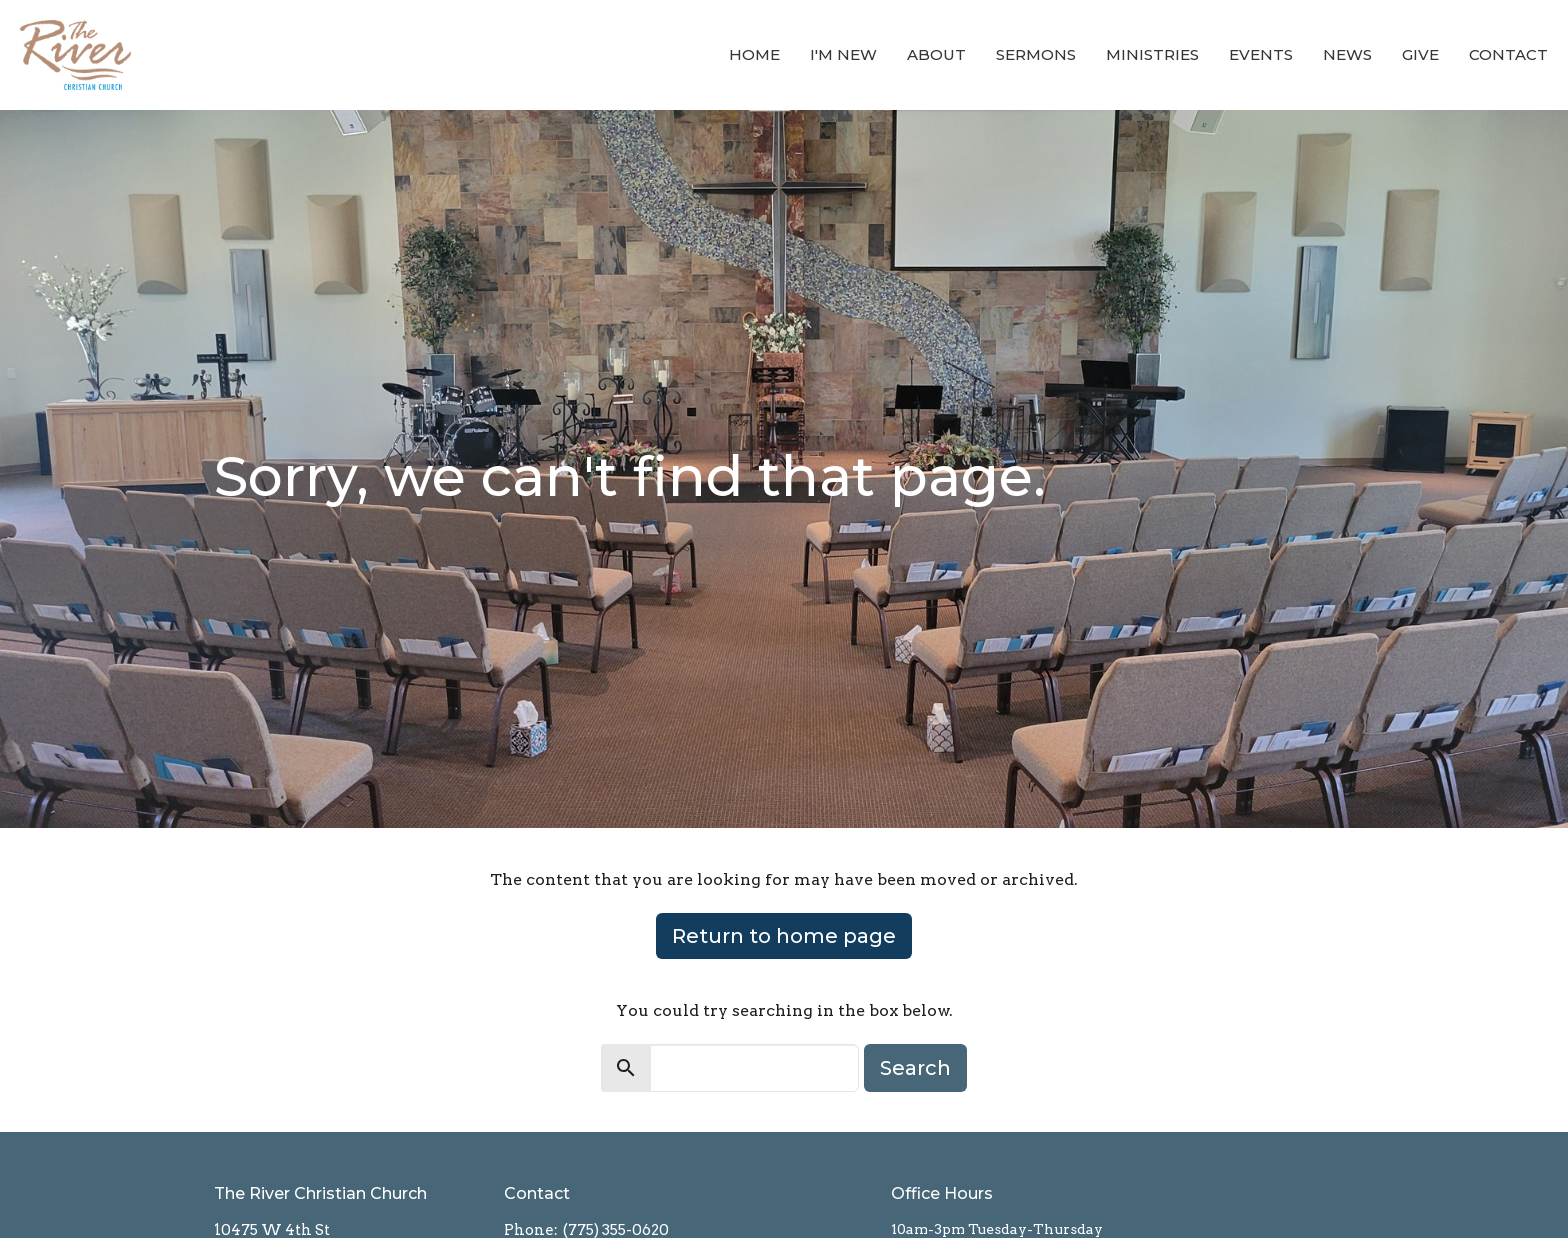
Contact (1508, 54)
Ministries (1152, 54)
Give (1420, 54)
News (1347, 54)
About (936, 54)
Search (915, 1068)
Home (754, 54)
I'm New (843, 54)
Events (1261, 54)
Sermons (1036, 54)
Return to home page (784, 936)
